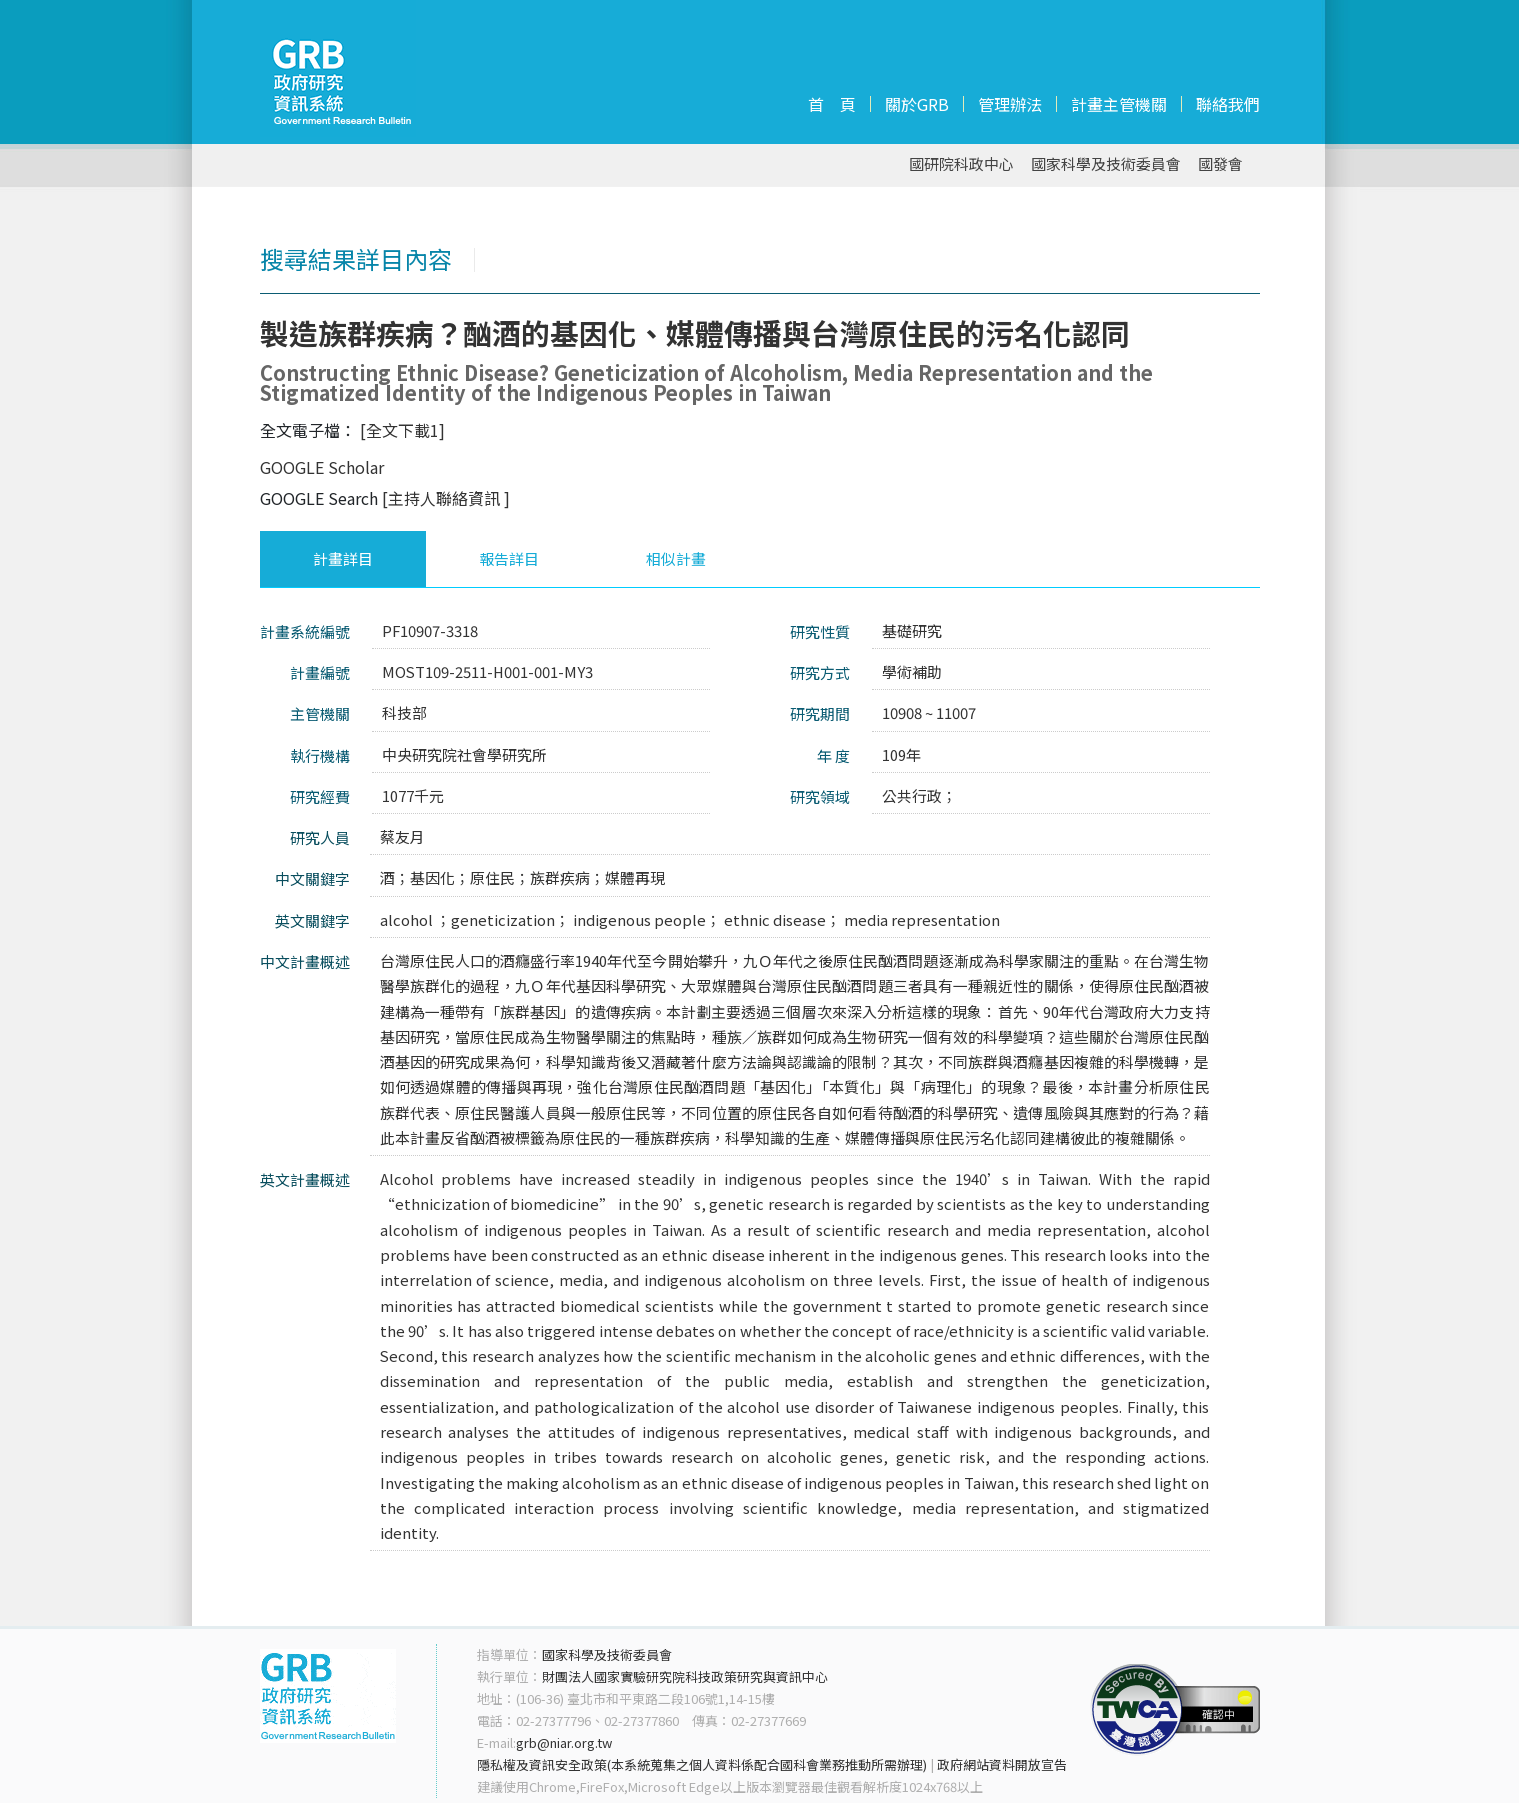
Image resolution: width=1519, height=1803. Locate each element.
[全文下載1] (402, 430)
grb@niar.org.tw (564, 1742)
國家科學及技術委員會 (1106, 164)
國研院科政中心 (961, 164)
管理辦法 (1010, 104)
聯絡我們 (1228, 104)
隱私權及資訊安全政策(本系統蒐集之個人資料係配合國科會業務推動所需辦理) (702, 1764)
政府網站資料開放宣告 (1002, 1764)
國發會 (1220, 164)
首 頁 (832, 104)
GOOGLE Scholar (322, 467)
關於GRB (917, 104)
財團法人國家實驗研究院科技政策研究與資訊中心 (685, 1676)
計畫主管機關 (1119, 104)
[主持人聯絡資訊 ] (446, 498)
